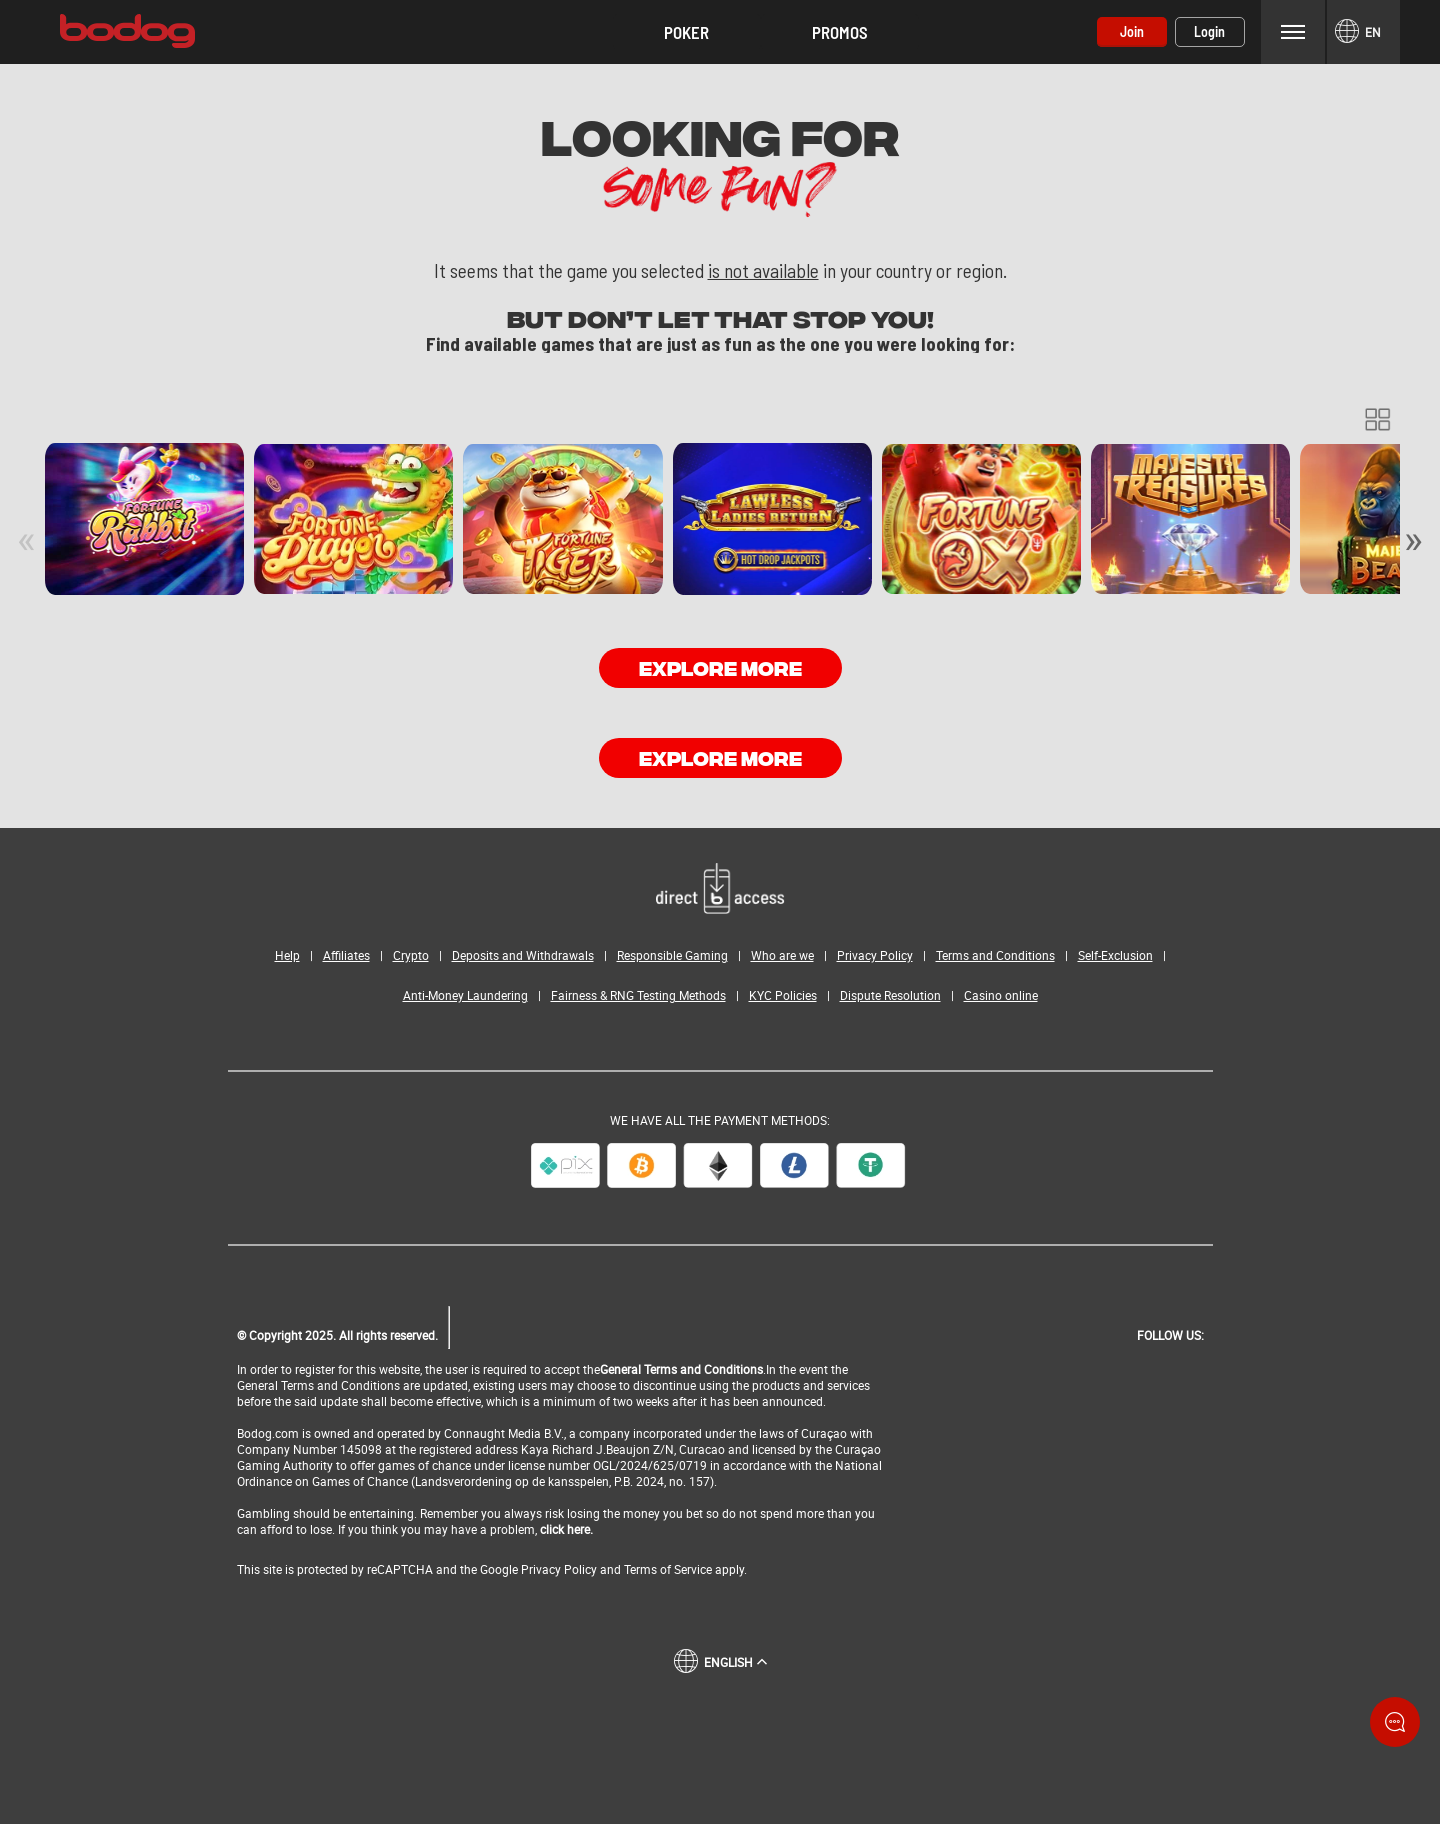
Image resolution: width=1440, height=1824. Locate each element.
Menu (1293, 31)
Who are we (782, 955)
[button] (687, 32)
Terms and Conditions (995, 955)
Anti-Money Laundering (465, 995)
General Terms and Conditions (681, 1369)
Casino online (1001, 995)
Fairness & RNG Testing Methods (638, 995)
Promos (840, 32)
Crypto (411, 955)
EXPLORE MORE (720, 666)
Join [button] (1132, 31)
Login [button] (1209, 31)
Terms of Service (668, 1569)
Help (287, 955)
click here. (566, 1529)
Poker (686, 32)
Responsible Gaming (672, 955)
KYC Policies (783, 995)
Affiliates (346, 955)
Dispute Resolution (890, 995)
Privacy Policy (875, 955)
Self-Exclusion (1115, 955)
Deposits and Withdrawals (523, 955)
